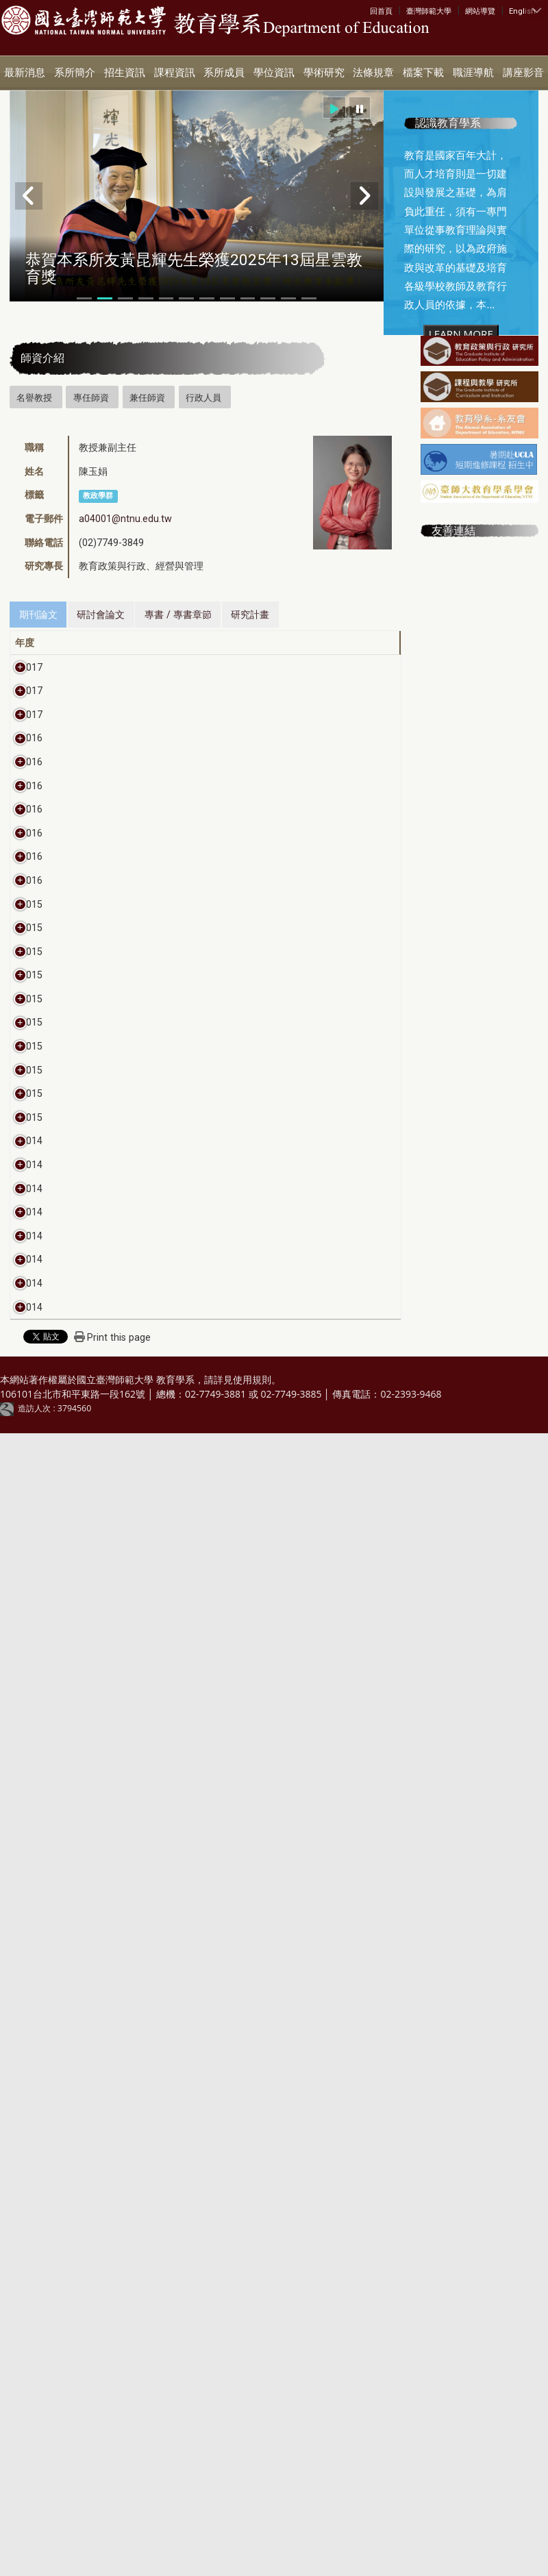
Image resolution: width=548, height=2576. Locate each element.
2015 (31, 1489)
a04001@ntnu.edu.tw (125, 518)
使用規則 (252, 2522)
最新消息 (24, 72)
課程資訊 (174, 72)
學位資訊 (274, 72)
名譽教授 (34, 397)
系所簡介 (74, 72)
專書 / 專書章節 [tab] (178, 614)
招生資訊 (124, 72)
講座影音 (523, 72)
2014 (31, 2019)
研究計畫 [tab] (250, 614)
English (522, 11)
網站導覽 (480, 11)
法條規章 (373, 72)
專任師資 (91, 397)
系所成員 (224, 72)
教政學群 (98, 495)
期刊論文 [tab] (38, 614)
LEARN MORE (461, 333)
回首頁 (381, 11)
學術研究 (324, 72)
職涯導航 (473, 72)
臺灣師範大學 (428, 11)
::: (373, 10)
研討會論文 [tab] (101, 614)
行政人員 (203, 397)
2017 (31, 667)
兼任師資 (147, 397)
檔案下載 (423, 72)
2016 (31, 919)
